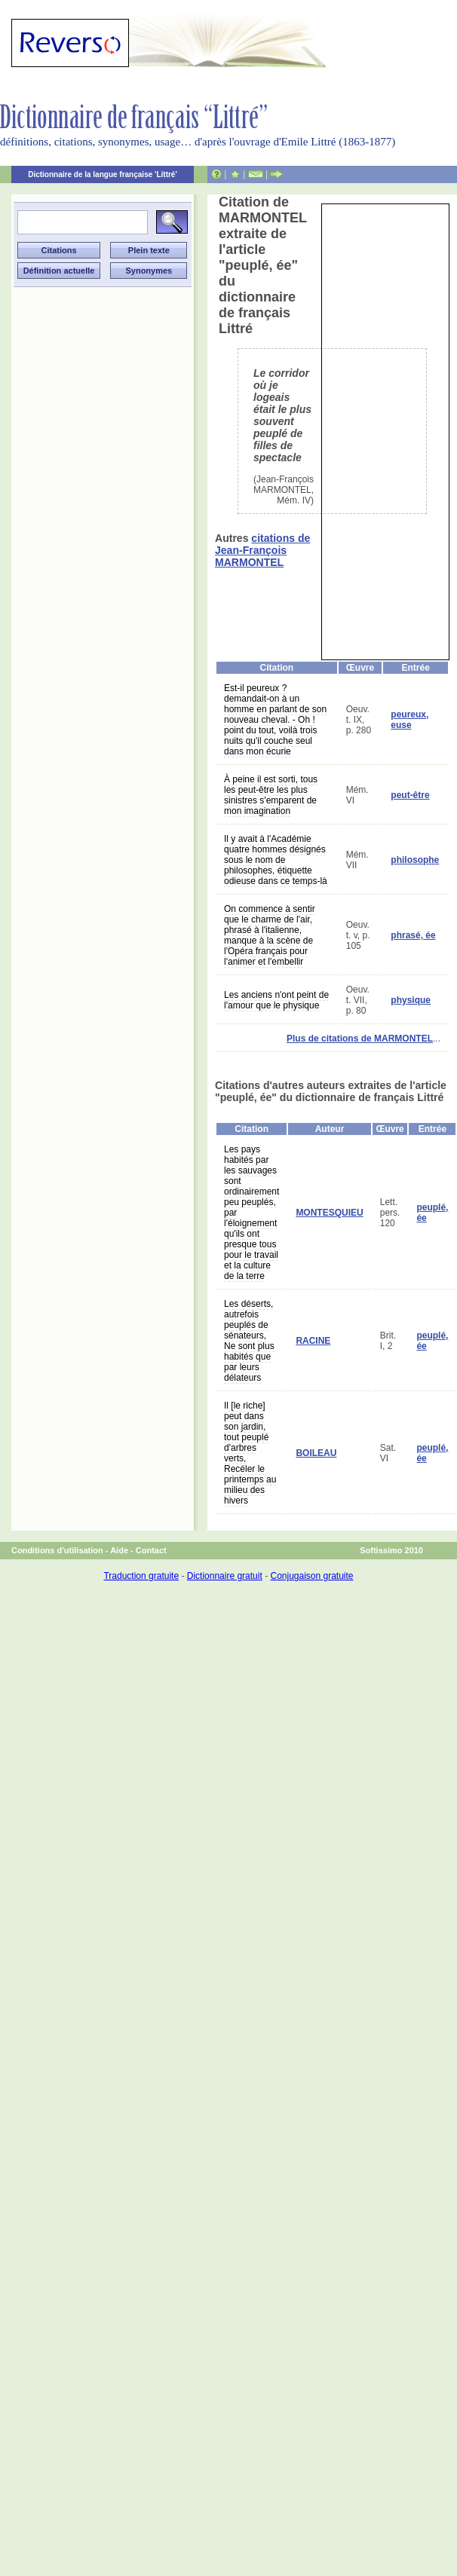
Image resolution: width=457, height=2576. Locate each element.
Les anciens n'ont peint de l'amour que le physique (276, 1000)
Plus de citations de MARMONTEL (360, 1038)
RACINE (313, 1340)
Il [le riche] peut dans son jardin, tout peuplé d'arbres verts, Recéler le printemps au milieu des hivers (250, 1453)
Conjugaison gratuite (311, 1576)
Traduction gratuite (141, 1576)
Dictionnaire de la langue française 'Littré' (102, 174)
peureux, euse (409, 719)
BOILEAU (316, 1453)
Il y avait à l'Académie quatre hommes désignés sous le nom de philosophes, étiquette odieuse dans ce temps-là (275, 860)
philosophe (415, 860)
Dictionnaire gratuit (224, 1576)
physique (411, 1000)
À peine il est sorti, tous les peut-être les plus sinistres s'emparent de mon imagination (270, 795)
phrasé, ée (413, 935)
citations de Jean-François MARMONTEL (262, 550)
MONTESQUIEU (329, 1212)
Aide (119, 1550)
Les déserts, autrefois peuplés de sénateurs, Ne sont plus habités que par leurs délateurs (249, 1341)
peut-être (410, 795)
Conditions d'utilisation (57, 1550)
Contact (151, 1550)
